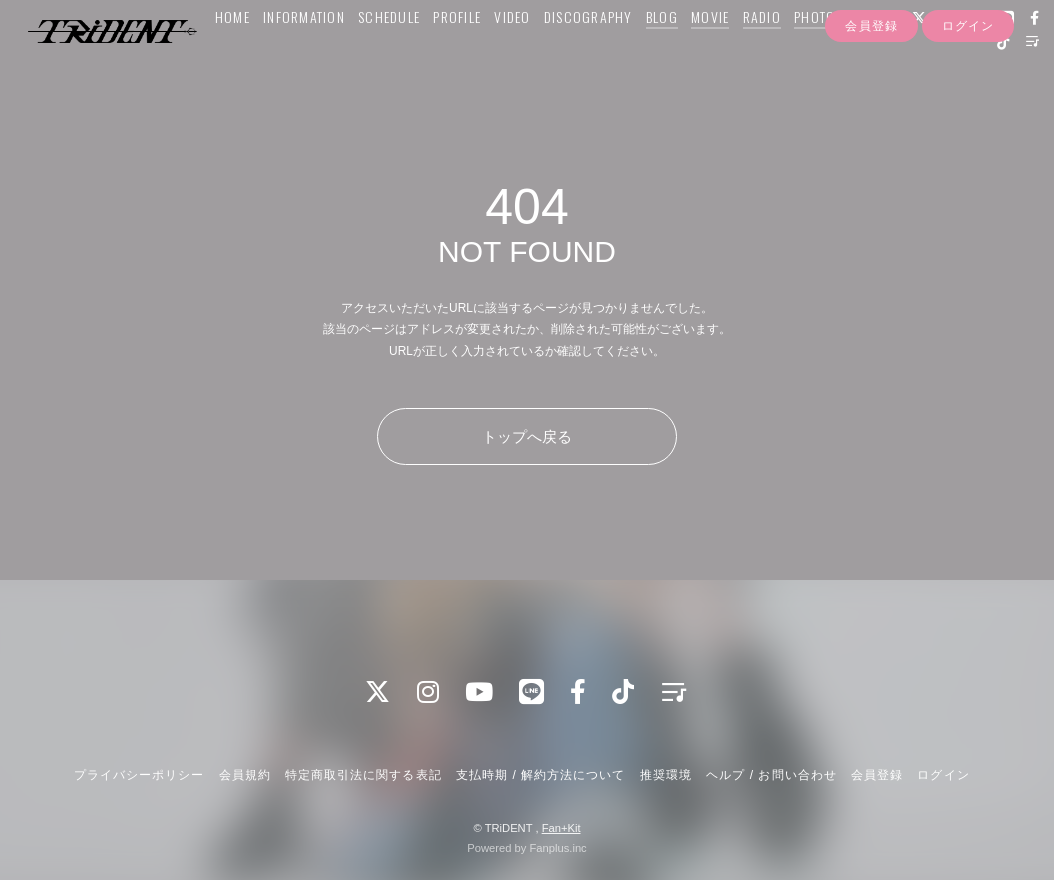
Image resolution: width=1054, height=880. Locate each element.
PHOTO (811, 56)
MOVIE (707, 56)
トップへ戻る (527, 436)
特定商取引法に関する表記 (363, 775)
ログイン (968, 118)
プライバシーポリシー (139, 775)
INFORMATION (301, 56)
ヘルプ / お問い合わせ (771, 775)
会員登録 (871, 118)
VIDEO (509, 56)
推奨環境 (666, 775)
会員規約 (245, 775)
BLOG (658, 56)
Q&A (859, 56)
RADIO (758, 56)
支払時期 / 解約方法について (541, 775)
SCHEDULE (386, 56)
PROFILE (454, 56)
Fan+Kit (561, 828)
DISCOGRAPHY (584, 56)
